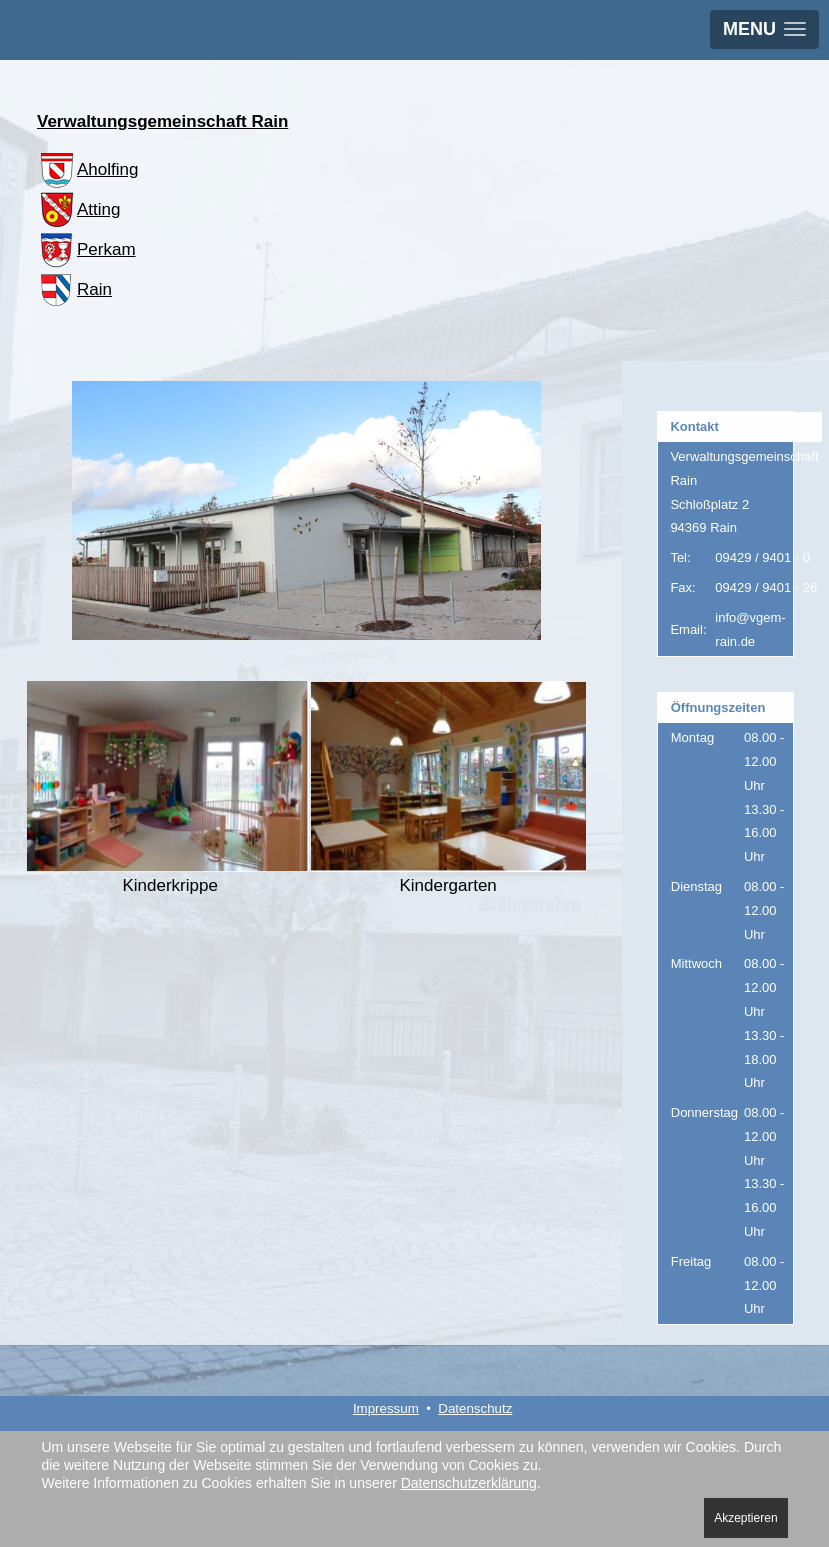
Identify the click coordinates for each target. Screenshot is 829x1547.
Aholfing (87, 169)
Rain (74, 289)
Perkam (86, 249)
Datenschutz (475, 1408)
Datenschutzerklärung (469, 1483)
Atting (78, 209)
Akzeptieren (745, 1518)
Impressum (386, 1408)
